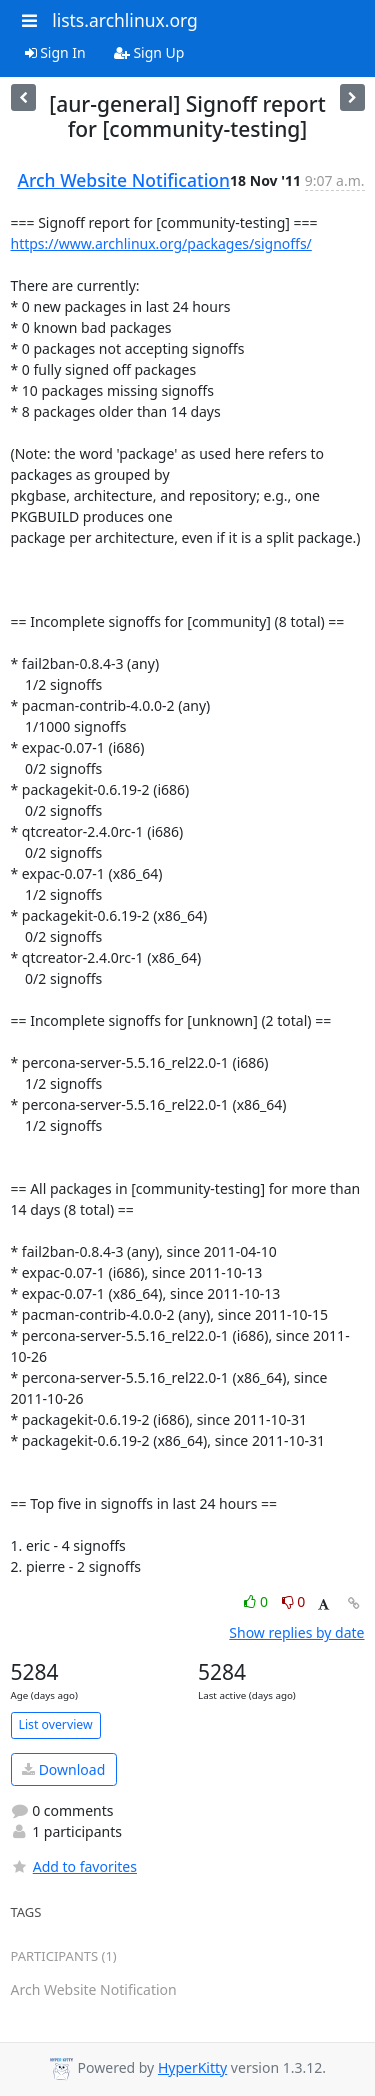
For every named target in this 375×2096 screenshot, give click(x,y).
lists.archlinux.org (125, 20)
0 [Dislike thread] (294, 1601)
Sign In (55, 52)
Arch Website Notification (124, 180)
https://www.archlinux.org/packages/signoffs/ (161, 243)
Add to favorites (74, 1866)
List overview (56, 1724)
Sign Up (149, 52)
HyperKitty (192, 2067)
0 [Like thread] (257, 1601)
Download (63, 1769)
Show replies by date (296, 1632)
